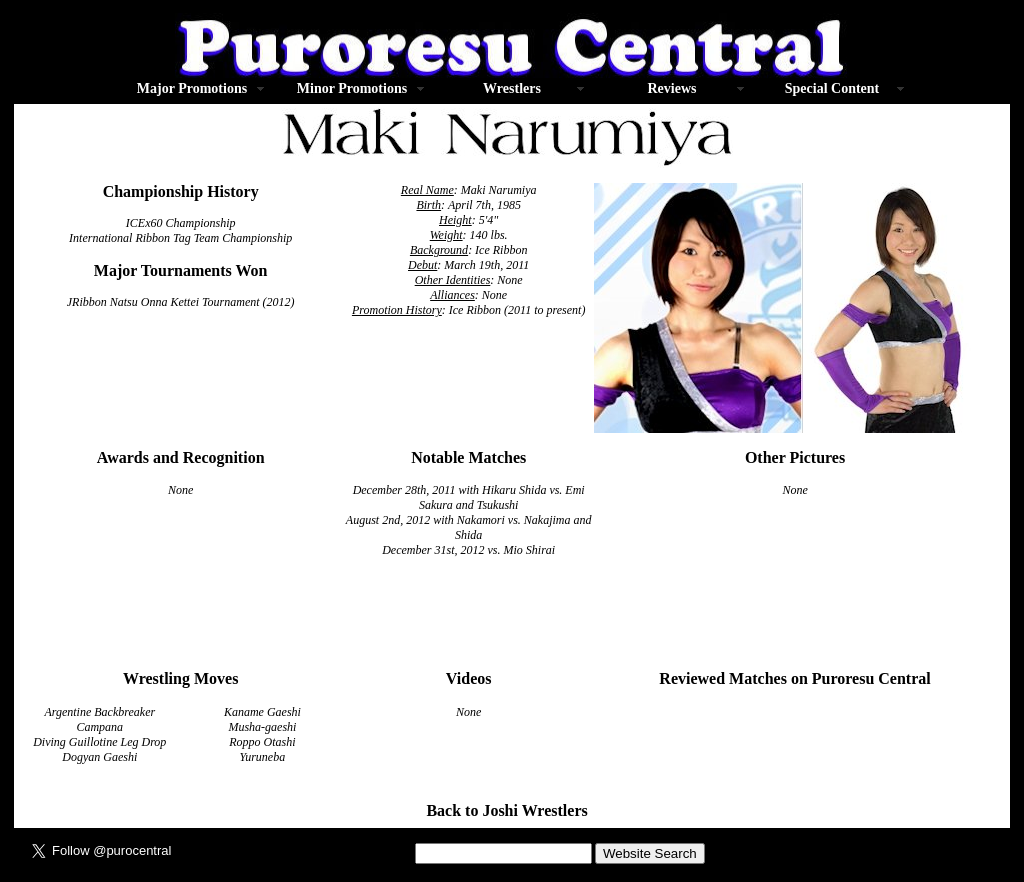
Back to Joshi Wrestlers (506, 810)
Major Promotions (192, 88)
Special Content (832, 88)
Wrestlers (512, 88)
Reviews (672, 88)
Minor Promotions (352, 88)
